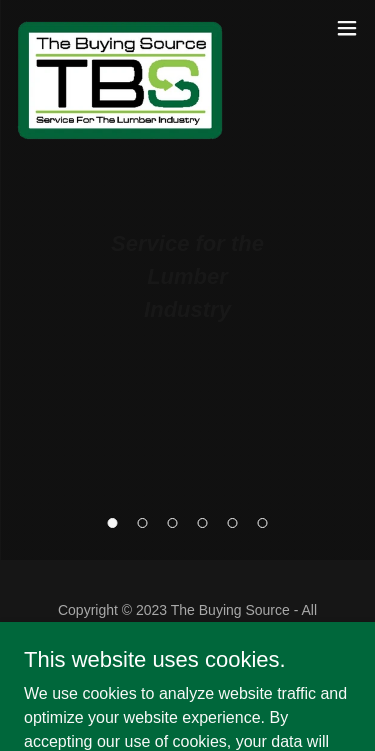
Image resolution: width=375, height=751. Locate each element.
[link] (120, 28)
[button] (113, 523)
